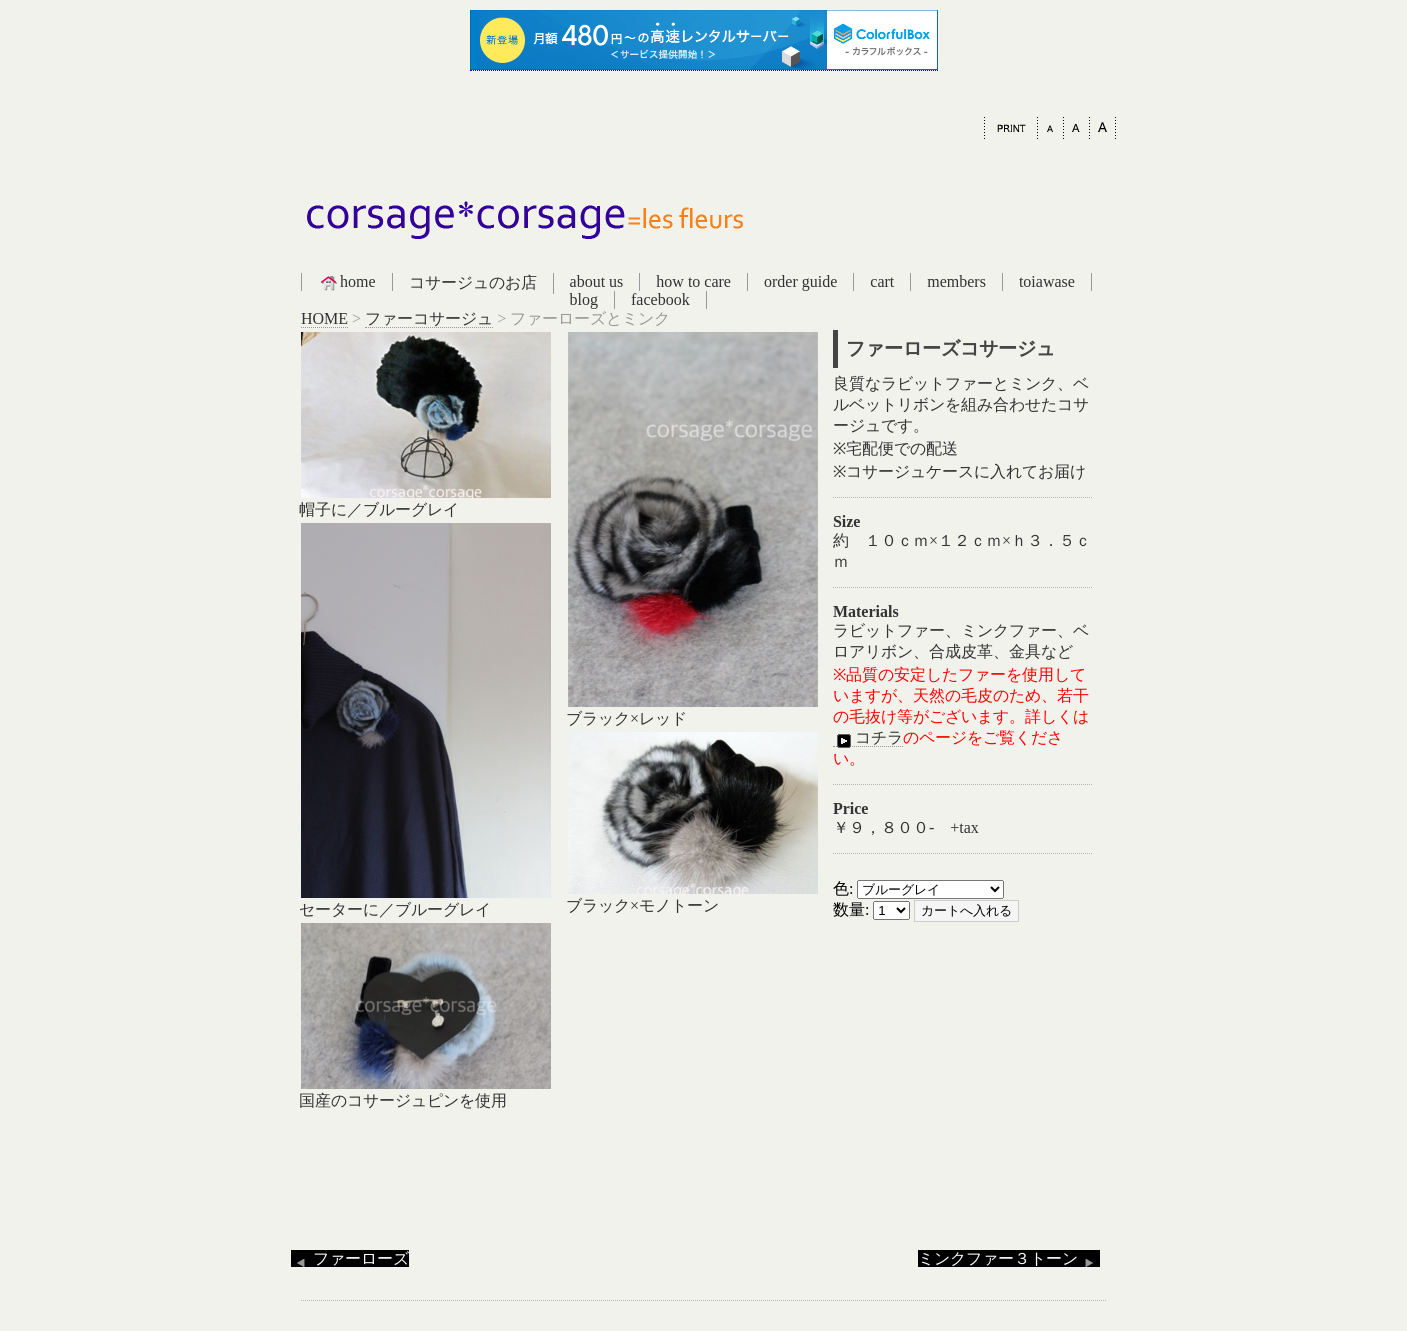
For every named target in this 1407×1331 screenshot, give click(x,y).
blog (584, 299)
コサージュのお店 (473, 282)
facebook (660, 299)
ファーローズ (350, 1258)
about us (597, 281)
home (347, 282)
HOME (324, 318)
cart (882, 281)
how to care (693, 281)
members (956, 281)
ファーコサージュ (429, 318)
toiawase (1047, 281)
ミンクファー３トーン (1009, 1258)
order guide (800, 281)
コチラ (868, 738)
